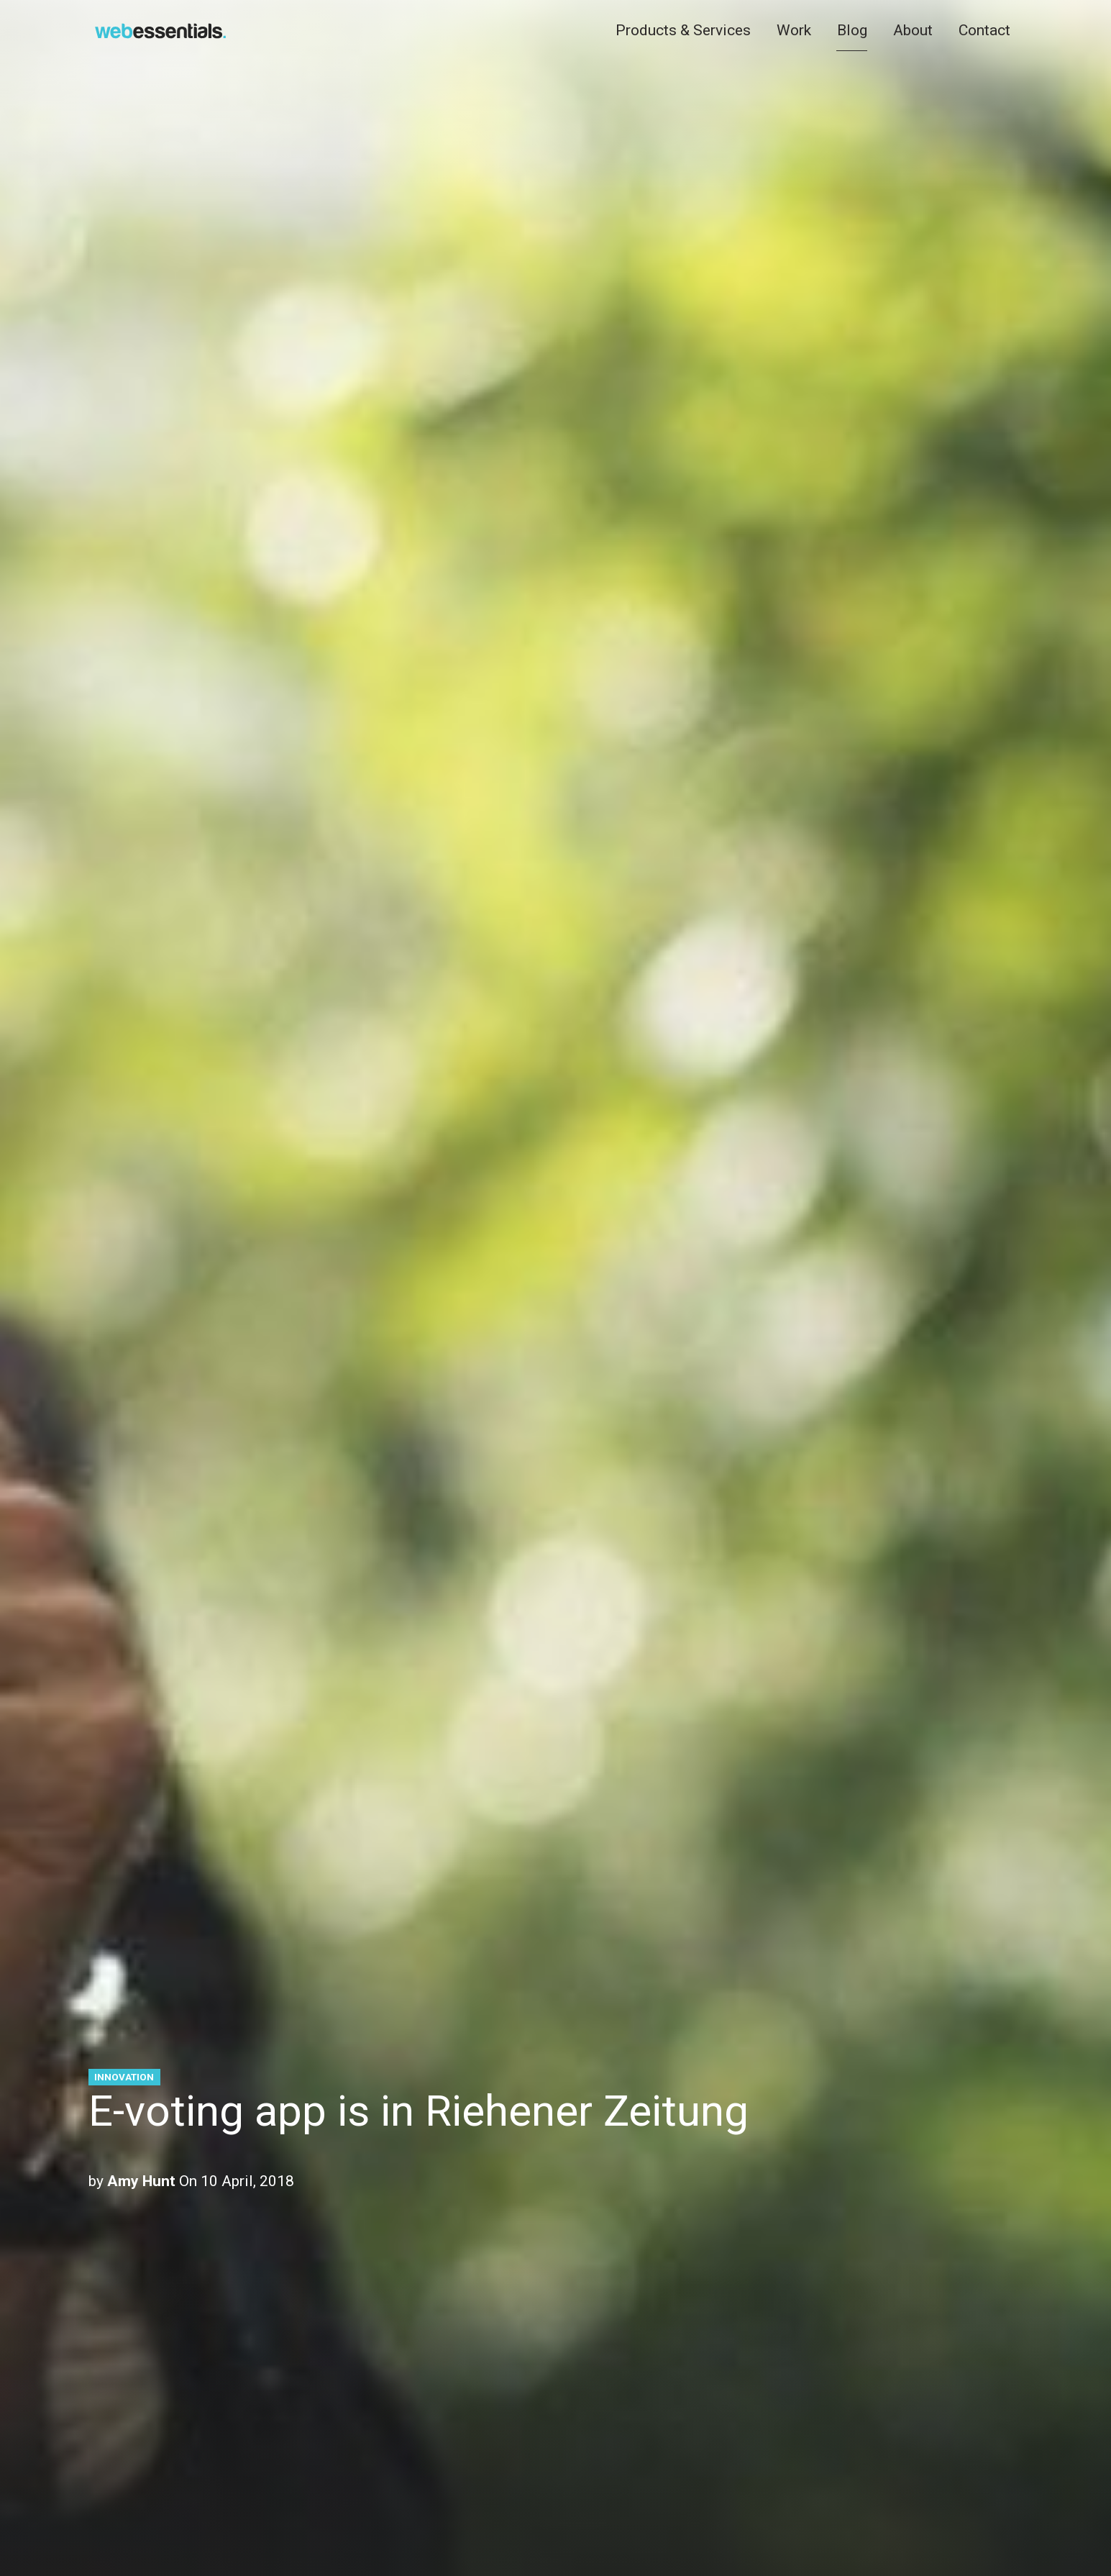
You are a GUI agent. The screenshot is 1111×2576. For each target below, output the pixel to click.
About (913, 29)
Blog (852, 29)
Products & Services (683, 29)
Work (794, 29)
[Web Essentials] (160, 28)
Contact (984, 29)
